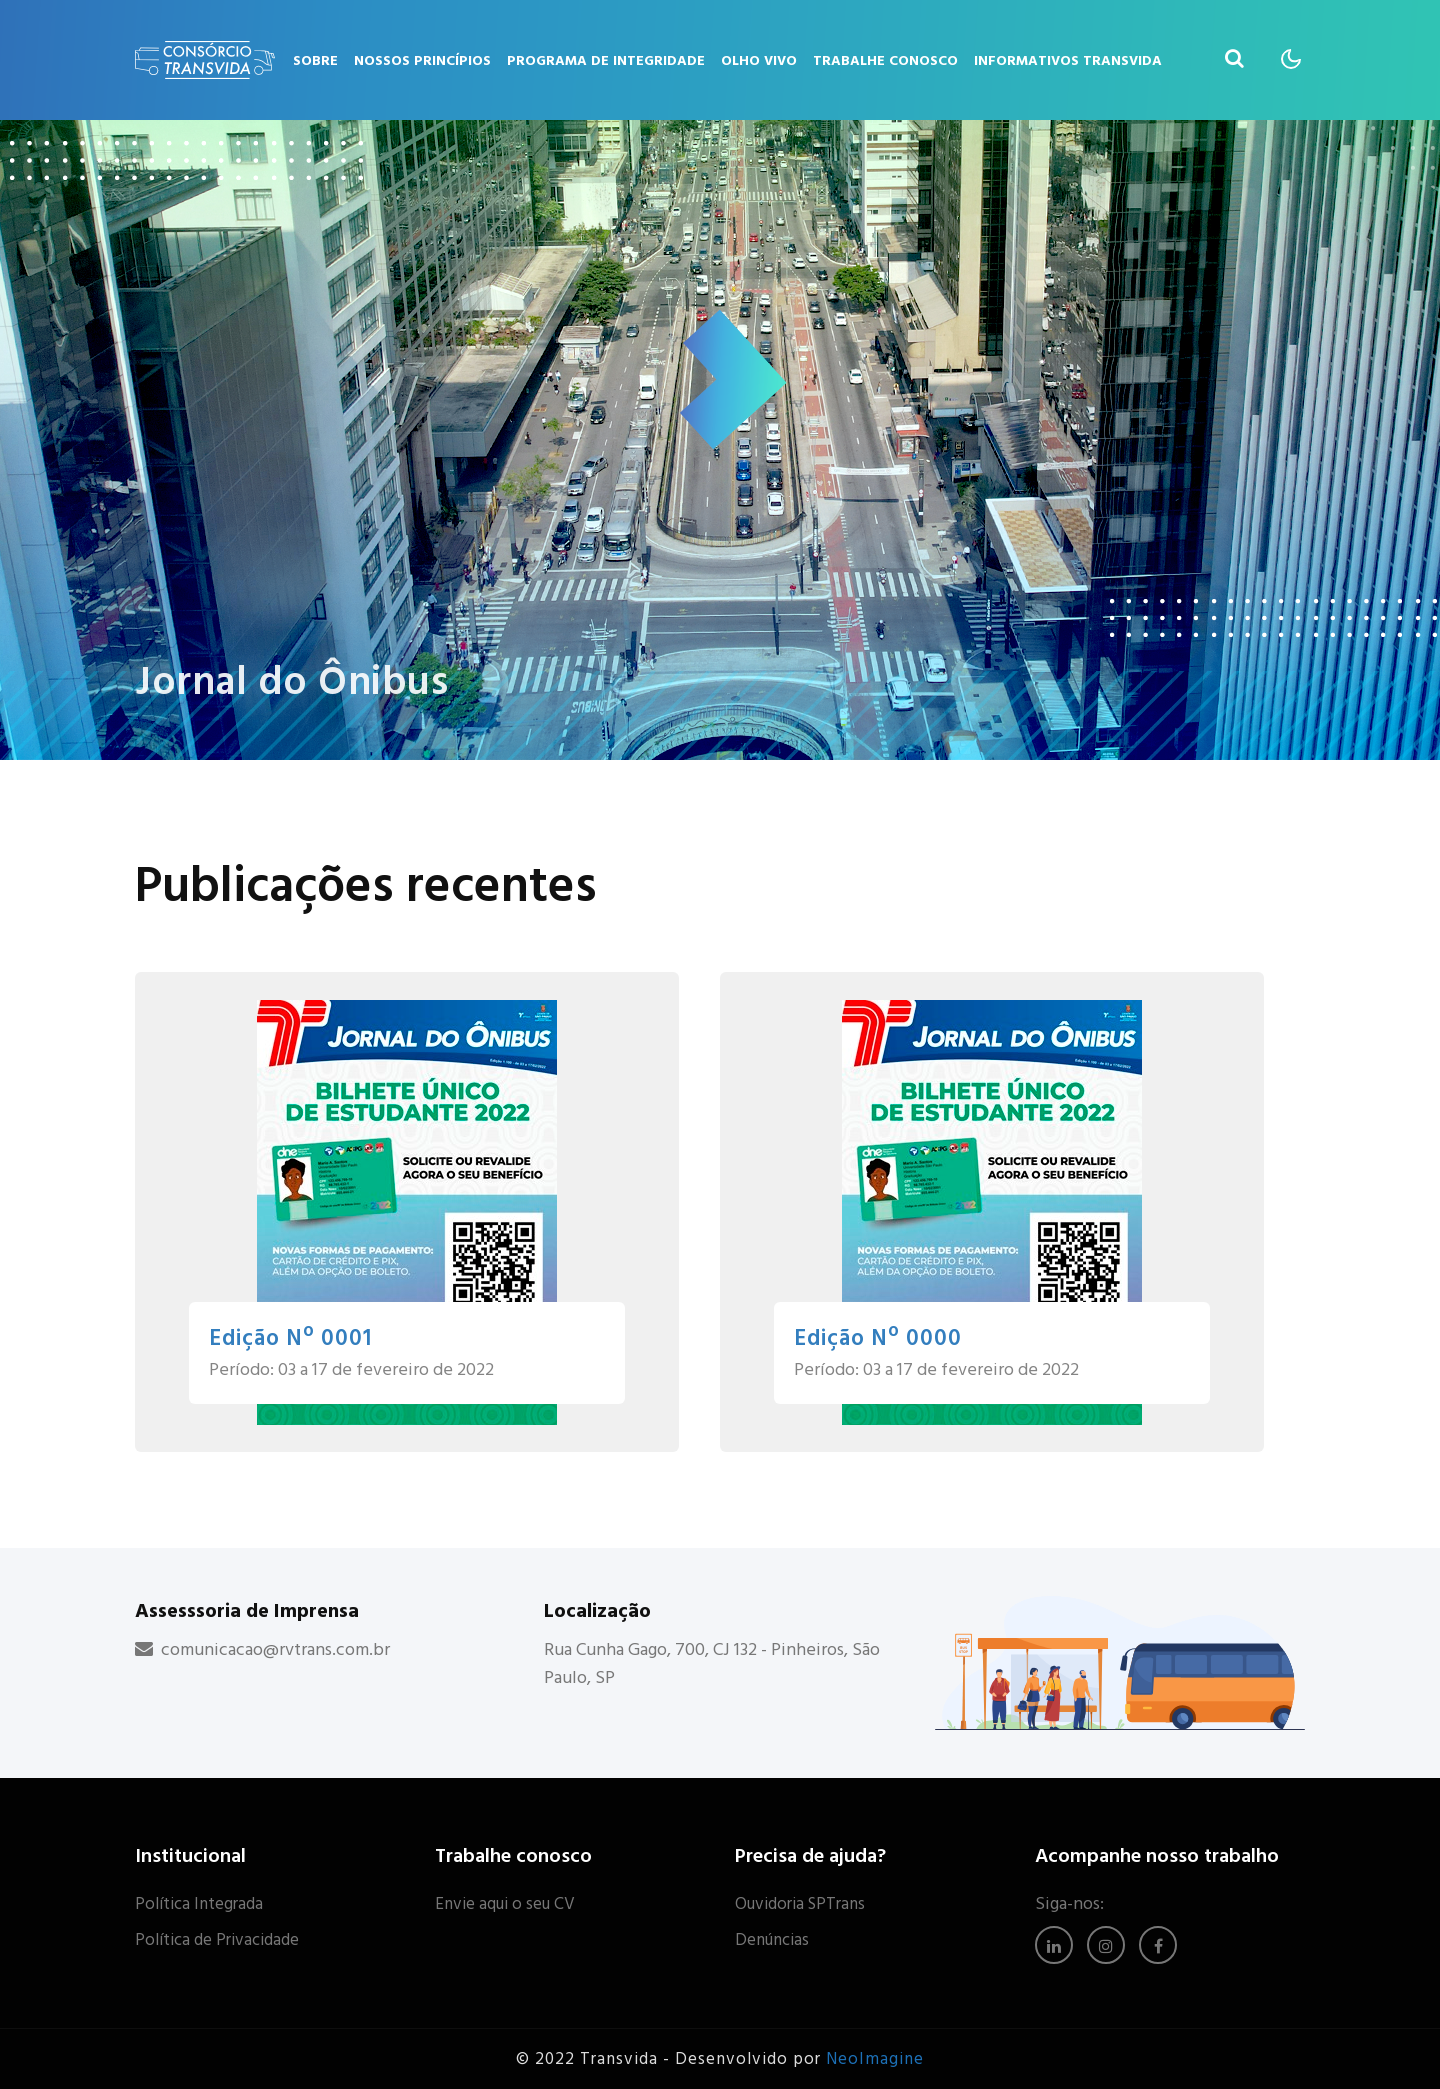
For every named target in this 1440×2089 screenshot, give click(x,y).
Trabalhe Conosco (885, 60)
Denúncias (772, 1940)
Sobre (315, 60)
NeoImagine (875, 2059)
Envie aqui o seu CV (505, 1904)
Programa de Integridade (606, 60)
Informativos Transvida (1068, 60)
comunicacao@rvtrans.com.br (275, 1649)
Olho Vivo (759, 60)
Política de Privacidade (217, 1940)
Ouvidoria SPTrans (800, 1904)
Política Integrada (199, 1904)
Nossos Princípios (422, 60)
